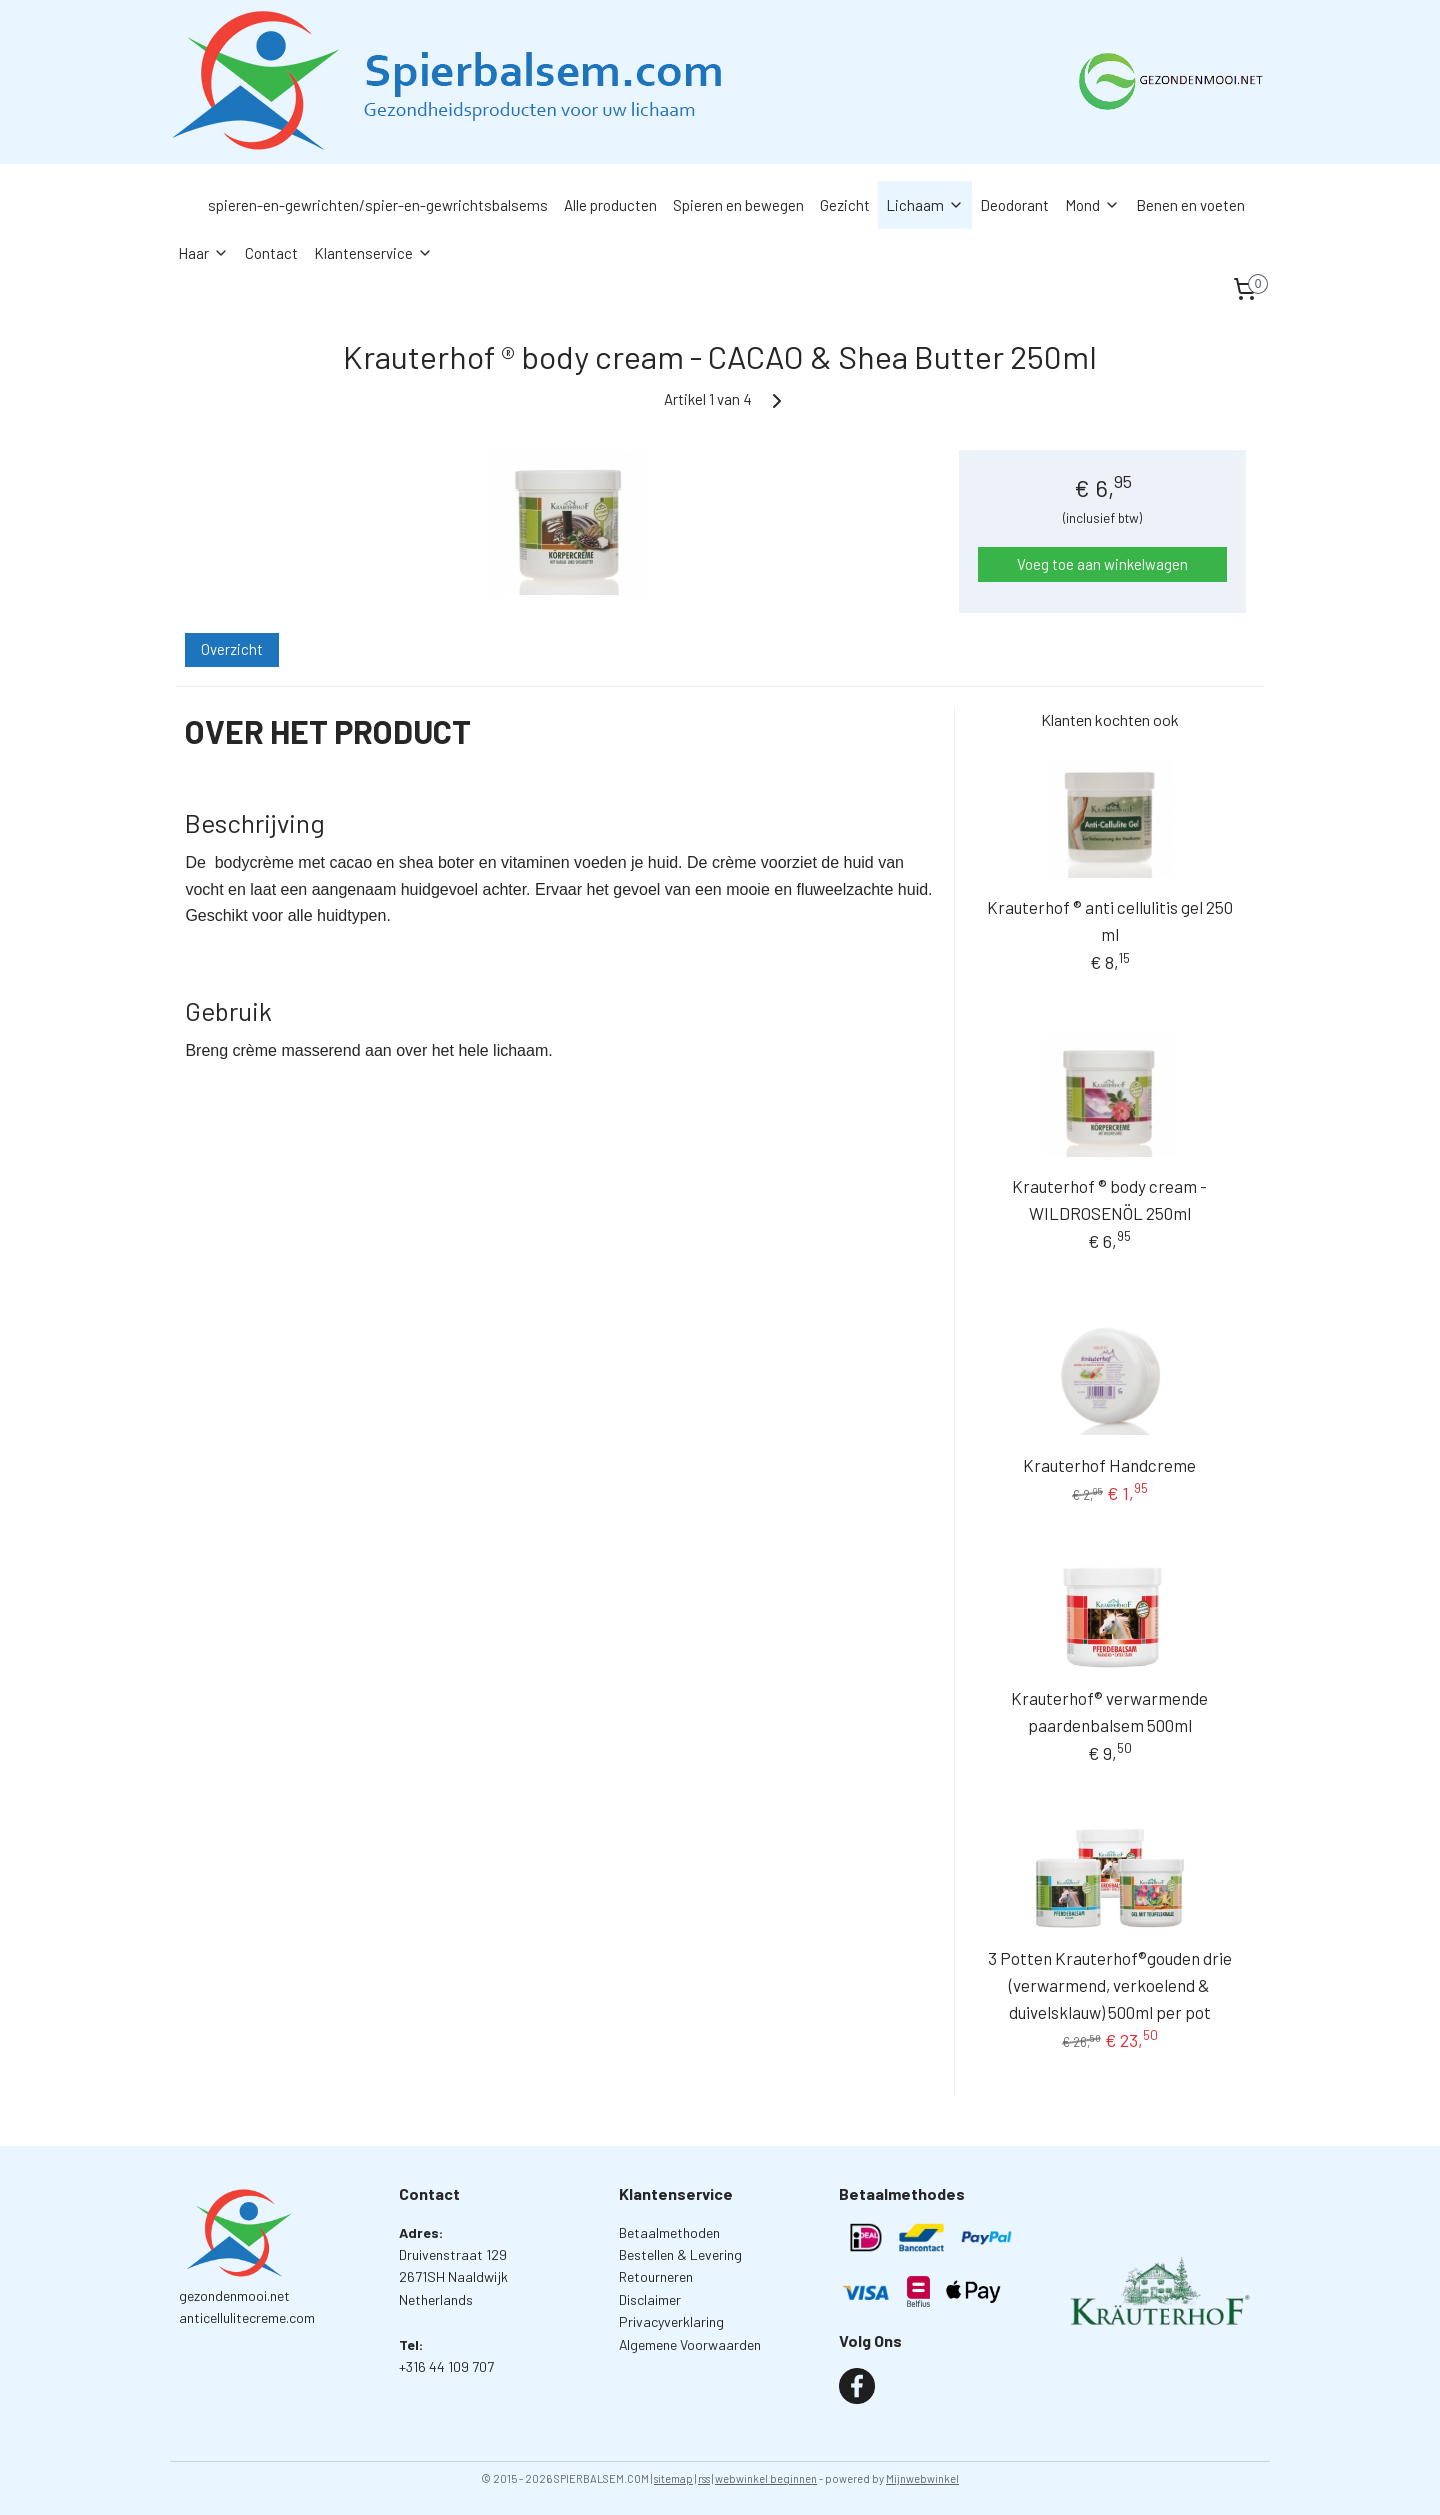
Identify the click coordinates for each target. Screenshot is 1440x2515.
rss (704, 2478)
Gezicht (845, 205)
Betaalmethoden (669, 2232)
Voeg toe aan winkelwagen (1102, 564)
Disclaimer (650, 2299)
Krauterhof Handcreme (1109, 1465)
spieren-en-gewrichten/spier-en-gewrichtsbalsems (378, 205)
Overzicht (232, 649)
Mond (1092, 205)
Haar (203, 253)
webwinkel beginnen (766, 2478)
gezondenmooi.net (234, 2295)
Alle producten (610, 205)
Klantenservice (373, 253)
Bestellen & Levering (680, 2254)
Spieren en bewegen (738, 205)
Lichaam (925, 205)
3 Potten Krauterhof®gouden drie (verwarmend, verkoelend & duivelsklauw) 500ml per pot (1109, 1985)
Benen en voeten (1190, 205)
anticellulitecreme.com (247, 2317)
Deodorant (1014, 205)
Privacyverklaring (671, 2321)
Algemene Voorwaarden (690, 2344)
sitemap (673, 2478)
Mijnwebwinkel (922, 2478)
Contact (271, 253)
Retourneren (656, 2276)
